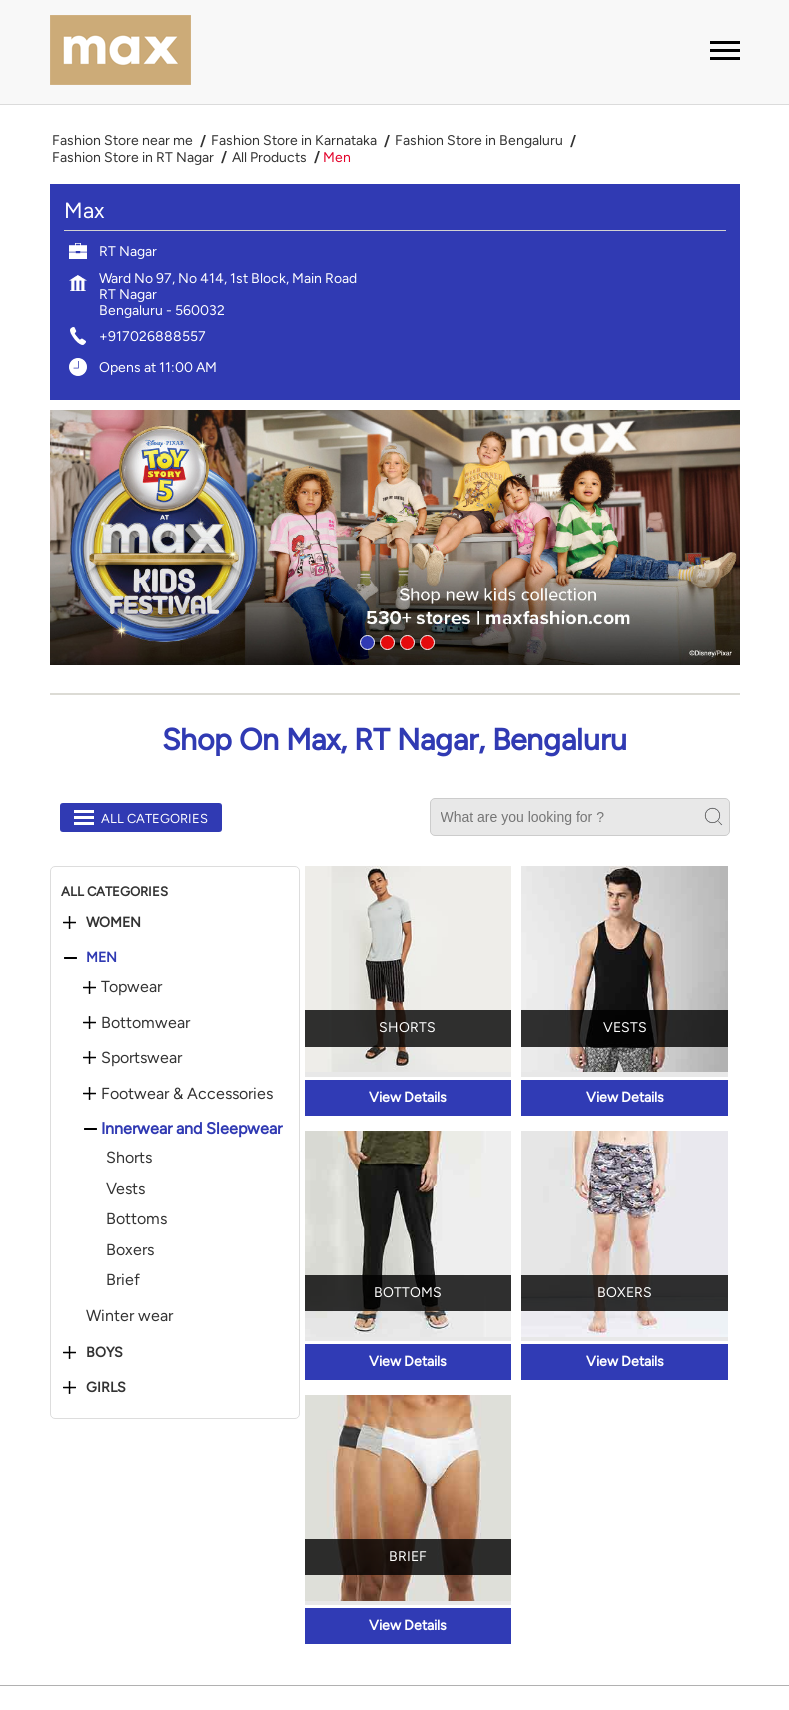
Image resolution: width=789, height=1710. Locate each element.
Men (101, 958)
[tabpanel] (395, 537)
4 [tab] (425, 640)
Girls (106, 1388)
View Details (408, 1097)
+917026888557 (152, 336)
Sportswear (141, 1058)
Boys (104, 1353)
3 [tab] (405, 640)
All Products (269, 158)
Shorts (129, 1157)
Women (113, 923)
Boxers (130, 1249)
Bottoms (136, 1218)
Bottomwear (145, 1023)
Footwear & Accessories (187, 1094)
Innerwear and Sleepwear (191, 1129)
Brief (123, 1279)
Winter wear (129, 1315)
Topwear (131, 987)
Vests (125, 1188)
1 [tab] (365, 640)
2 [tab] (385, 640)
